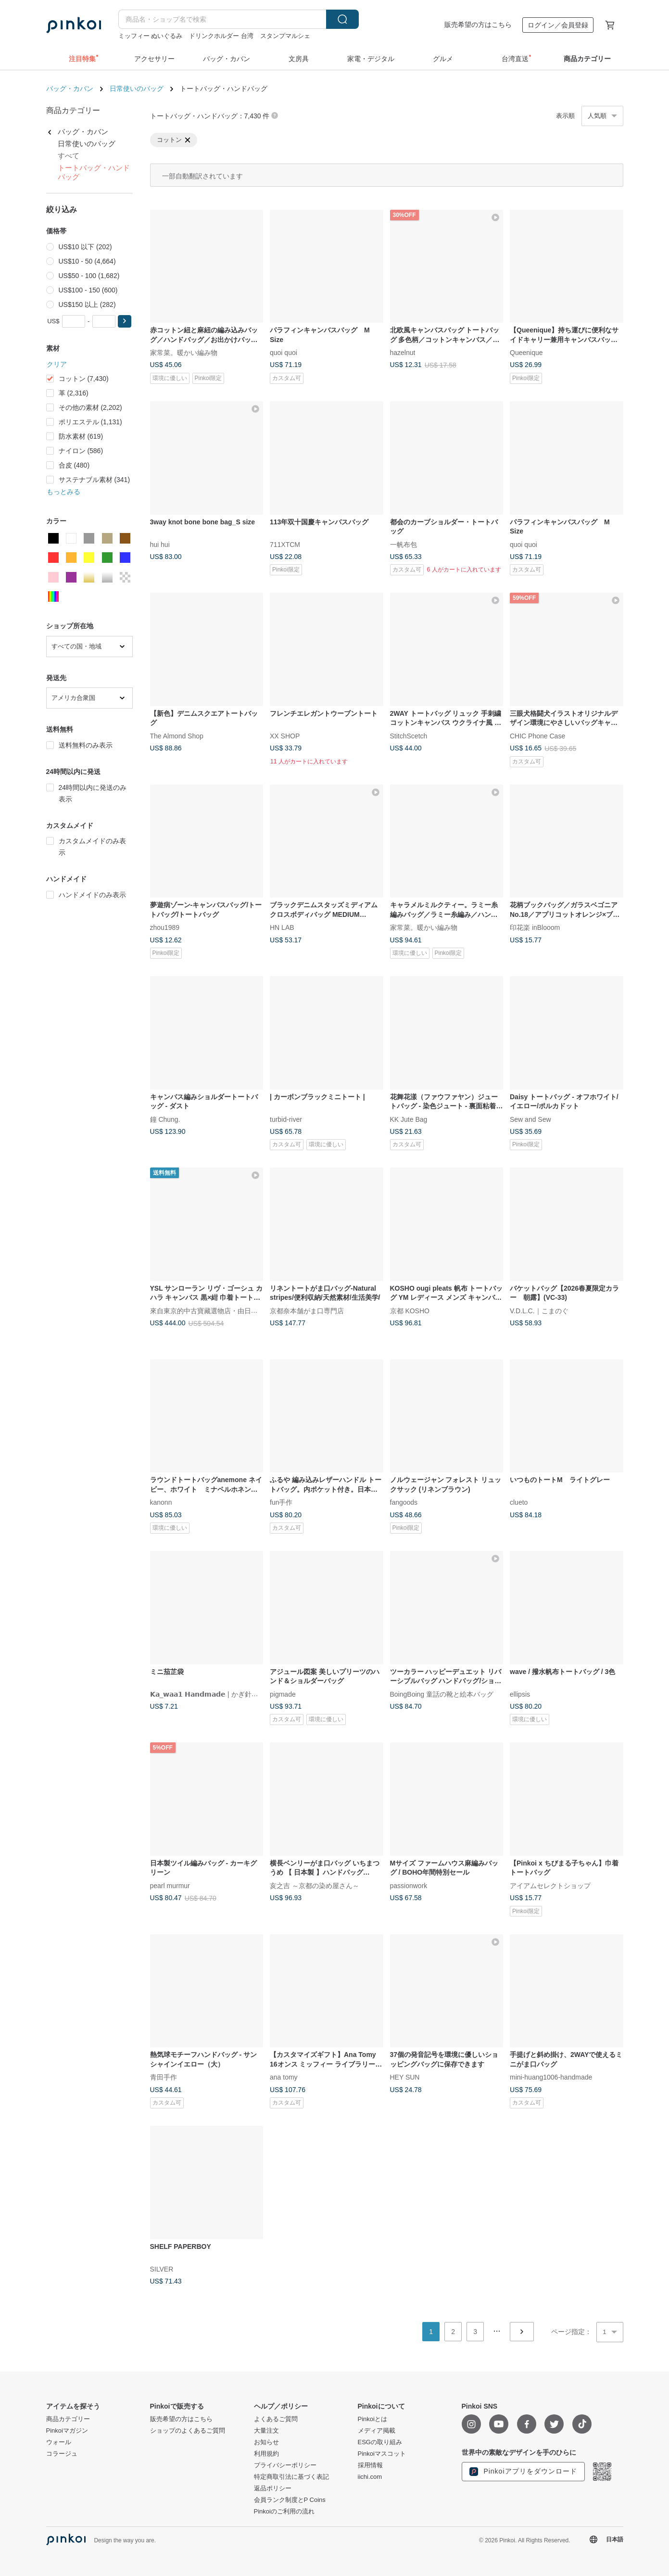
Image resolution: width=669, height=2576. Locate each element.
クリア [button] (57, 364)
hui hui (160, 544)
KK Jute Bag (409, 1119)
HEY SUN (405, 2077)
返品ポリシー (272, 2488)
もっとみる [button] (63, 491)
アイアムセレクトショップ (550, 1885)
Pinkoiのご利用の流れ (284, 2511)
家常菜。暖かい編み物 (183, 352)
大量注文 (266, 2430)
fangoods (404, 1502)
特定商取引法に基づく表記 (291, 2477)
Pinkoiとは (372, 2419)
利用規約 (266, 2453)
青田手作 (163, 2077)
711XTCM (285, 544)
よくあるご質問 (276, 2419)
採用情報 (370, 2465)
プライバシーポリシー (285, 2465)
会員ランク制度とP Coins (290, 2500)
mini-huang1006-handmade (551, 2077)
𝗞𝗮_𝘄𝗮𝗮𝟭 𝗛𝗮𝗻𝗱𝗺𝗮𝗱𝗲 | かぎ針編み (207, 1694)
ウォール (58, 2442)
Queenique (526, 352)
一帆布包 (403, 544)
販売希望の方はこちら (478, 24)
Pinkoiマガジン (67, 2430)
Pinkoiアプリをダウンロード (523, 2471)
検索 (342, 19)
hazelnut (403, 352)
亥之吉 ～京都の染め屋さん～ (314, 1885)
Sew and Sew (530, 1119)
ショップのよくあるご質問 (187, 2430)
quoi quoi (283, 352)
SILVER (162, 2268)
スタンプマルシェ (285, 35)
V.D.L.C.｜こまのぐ (539, 1310)
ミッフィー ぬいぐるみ (150, 35)
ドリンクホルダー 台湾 (221, 35)
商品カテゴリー (68, 2419)
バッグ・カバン (69, 88)
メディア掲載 (376, 2430)
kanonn (161, 1502)
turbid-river (286, 1119)
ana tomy (284, 2077)
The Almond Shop (176, 735)
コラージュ (61, 2453)
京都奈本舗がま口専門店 (307, 1310)
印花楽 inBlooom (535, 927)
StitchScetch (409, 735)
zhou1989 (165, 927)
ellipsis (520, 1694)
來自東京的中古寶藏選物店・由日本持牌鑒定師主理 (227, 1310)
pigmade (283, 1694)
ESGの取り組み (380, 2442)
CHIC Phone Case (537, 735)
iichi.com (370, 2477)
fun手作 (281, 1502)
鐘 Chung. (165, 1119)
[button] (124, 321)
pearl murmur (170, 1885)
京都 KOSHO (409, 1310)
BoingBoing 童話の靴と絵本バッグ (442, 1694)
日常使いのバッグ (137, 88)
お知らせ (266, 2442)
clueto (519, 1502)
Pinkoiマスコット (382, 2453)
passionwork (409, 1885)
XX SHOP (285, 735)
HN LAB (282, 927)
